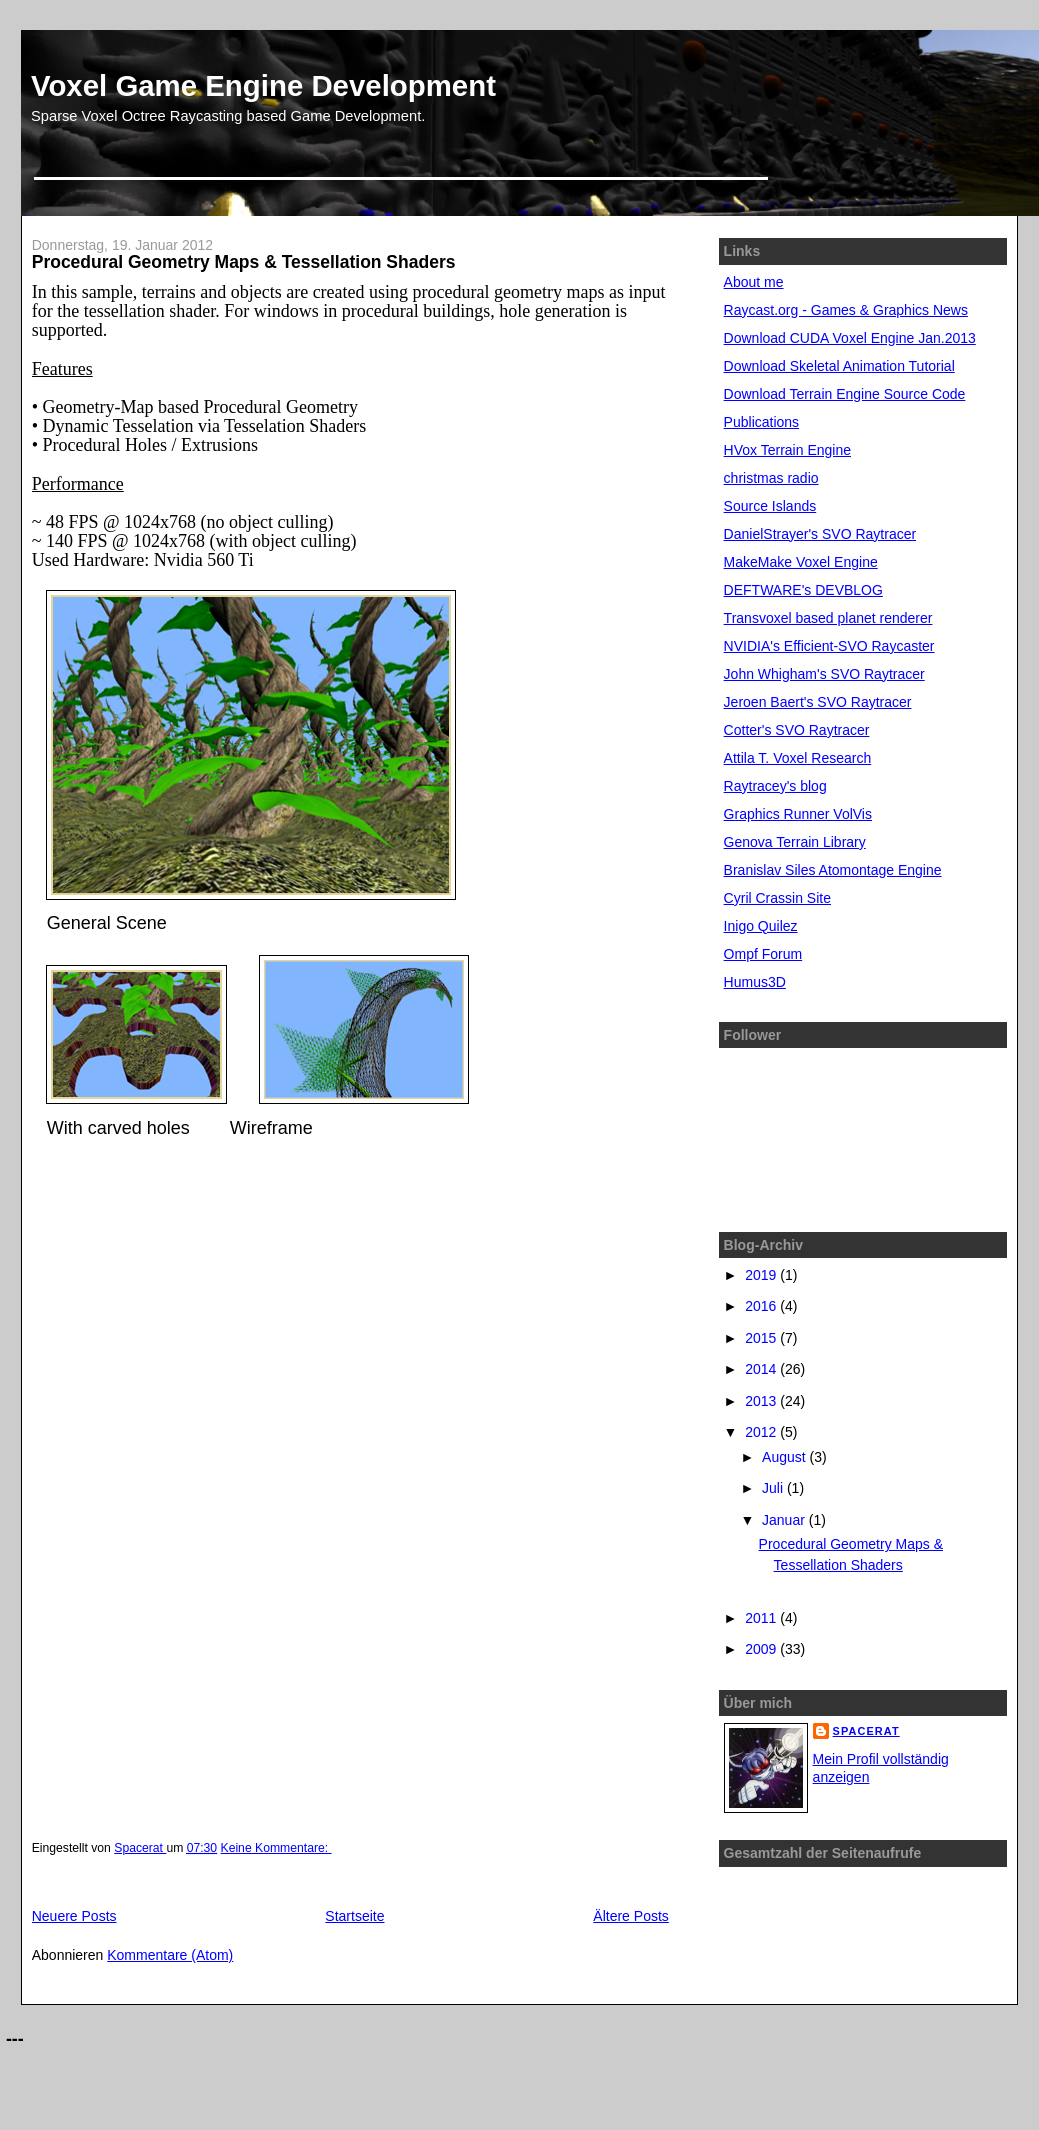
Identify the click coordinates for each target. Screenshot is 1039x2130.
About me (754, 282)
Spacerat (866, 1731)
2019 (762, 1275)
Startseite (354, 1916)
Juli (774, 1488)
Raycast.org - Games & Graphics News (846, 310)
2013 (762, 1401)
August (785, 1457)
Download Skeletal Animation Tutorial (839, 366)
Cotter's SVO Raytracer (797, 730)
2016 (762, 1306)
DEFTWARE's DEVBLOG (803, 590)
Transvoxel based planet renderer (828, 618)
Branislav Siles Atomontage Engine (833, 870)
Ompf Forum (763, 954)
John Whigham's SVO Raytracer (824, 674)
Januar (785, 1520)
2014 (762, 1369)
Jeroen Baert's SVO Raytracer (818, 702)
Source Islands (770, 506)
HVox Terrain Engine (787, 450)
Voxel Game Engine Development (263, 85)
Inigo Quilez (761, 926)
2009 (762, 1649)
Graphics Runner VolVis (798, 814)
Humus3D (755, 982)
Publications (762, 422)
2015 (762, 1338)
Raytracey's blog (775, 786)
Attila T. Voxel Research (798, 758)
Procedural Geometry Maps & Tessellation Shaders (244, 262)
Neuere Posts (74, 1916)
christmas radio (771, 478)
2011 (762, 1618)
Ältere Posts (630, 1916)
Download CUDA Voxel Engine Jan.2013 (850, 338)
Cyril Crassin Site (777, 898)
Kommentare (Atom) (170, 1955)
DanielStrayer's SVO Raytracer (820, 534)
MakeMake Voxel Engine (801, 562)
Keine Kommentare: (276, 1848)
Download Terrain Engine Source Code (845, 394)
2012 (762, 1432)
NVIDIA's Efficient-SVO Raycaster (829, 646)
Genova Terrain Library (795, 842)
